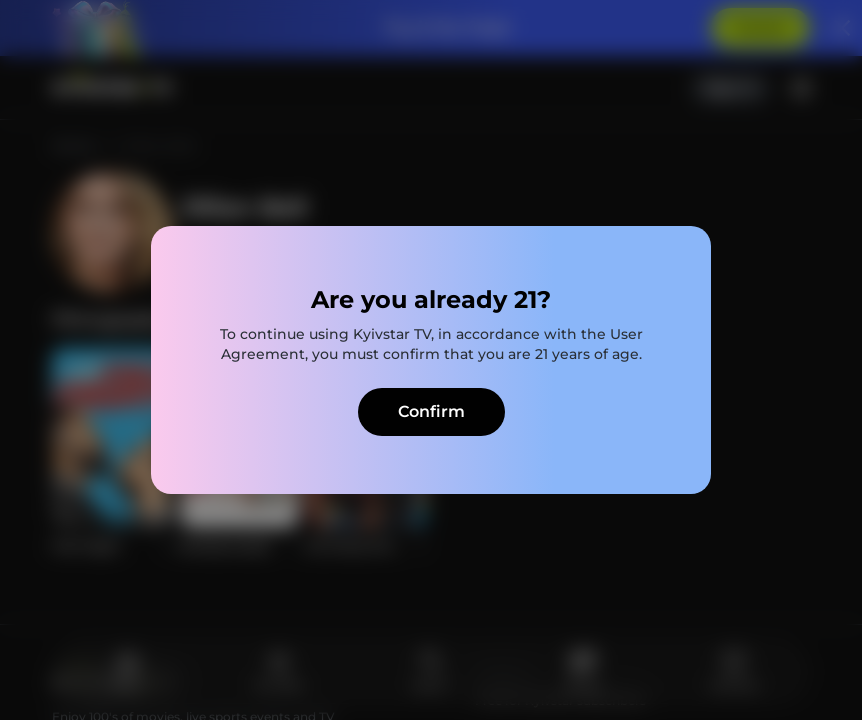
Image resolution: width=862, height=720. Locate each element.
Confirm (431, 411)
